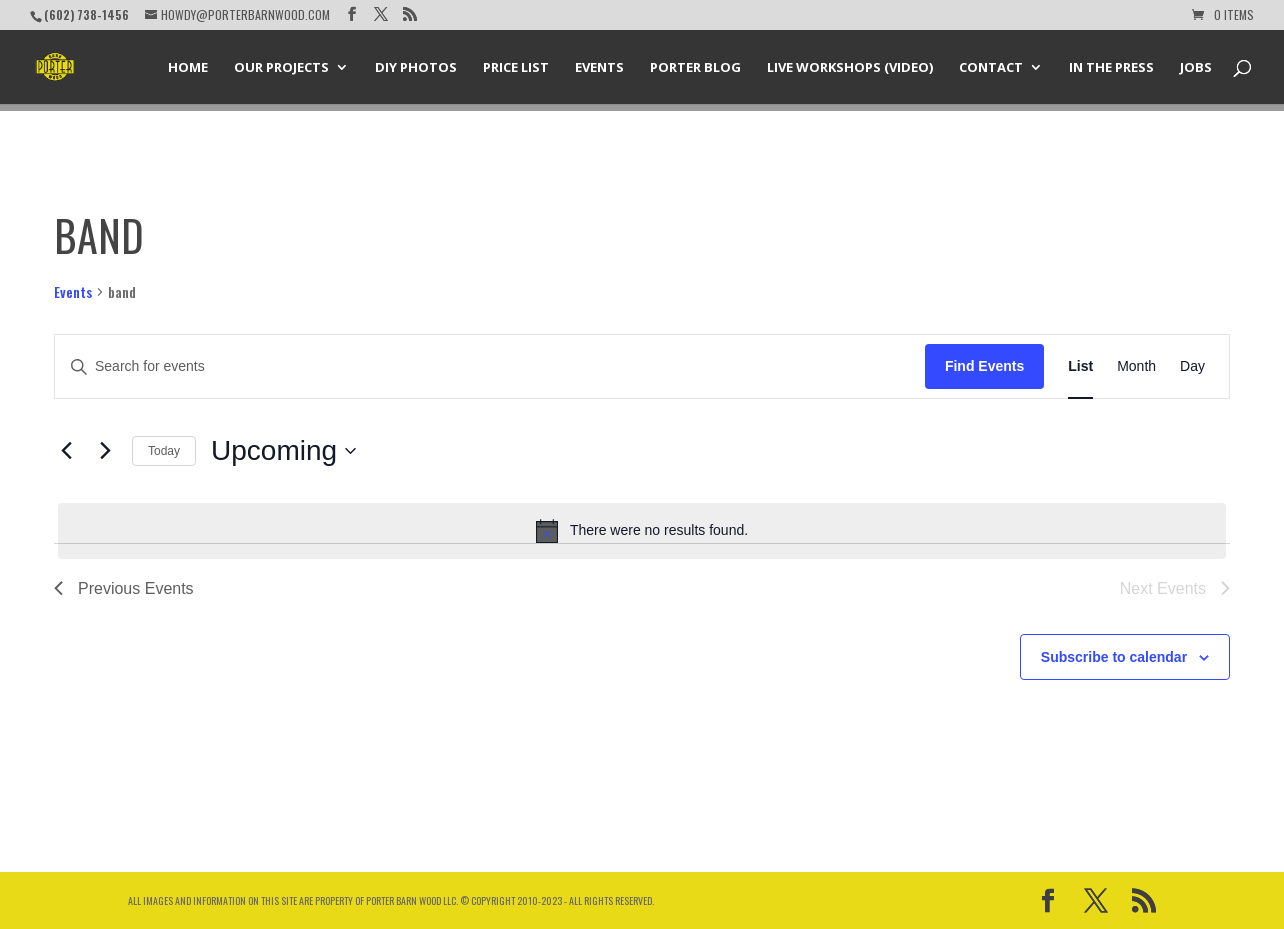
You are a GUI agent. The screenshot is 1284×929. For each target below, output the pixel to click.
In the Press (1111, 68)
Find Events (984, 366)
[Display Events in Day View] (1192, 366)
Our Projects (281, 68)
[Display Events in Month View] (1136, 366)
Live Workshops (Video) (850, 68)
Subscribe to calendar (1114, 657)
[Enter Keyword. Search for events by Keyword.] (490, 366)
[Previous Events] (66, 451)
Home (188, 68)
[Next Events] (105, 451)
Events (599, 68)
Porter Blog (695, 68)
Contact (991, 68)
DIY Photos (416, 68)
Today (164, 451)
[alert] (642, 531)
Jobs (1196, 68)
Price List (516, 68)
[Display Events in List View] (1080, 366)
